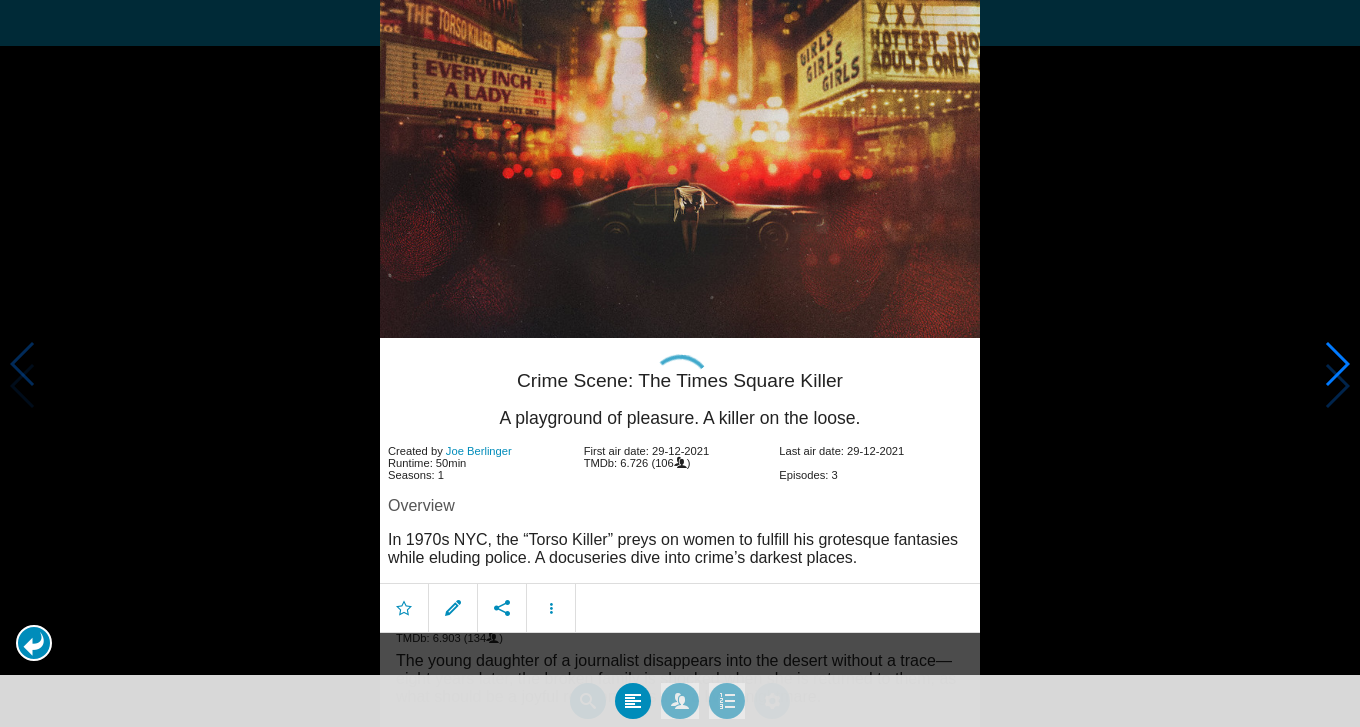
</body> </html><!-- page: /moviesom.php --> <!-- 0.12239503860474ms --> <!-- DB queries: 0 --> (680, 363)
